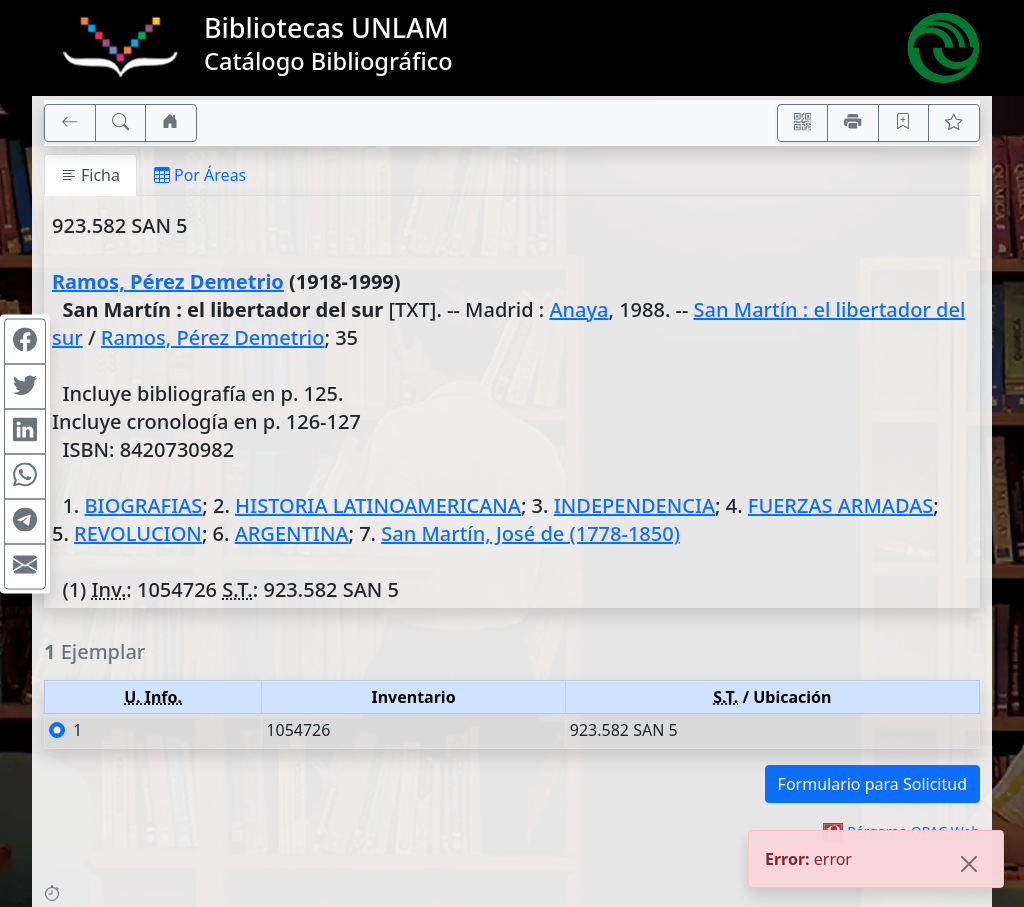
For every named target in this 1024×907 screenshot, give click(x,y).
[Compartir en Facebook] (25, 341)
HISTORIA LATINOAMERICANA (378, 505)
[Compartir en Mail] (25, 566)
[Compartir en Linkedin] (25, 431)
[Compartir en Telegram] (25, 521)
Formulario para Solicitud (872, 784)
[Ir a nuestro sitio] (171, 123)
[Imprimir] (853, 123)
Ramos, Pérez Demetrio (168, 281)
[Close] (969, 866)
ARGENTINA (292, 533)
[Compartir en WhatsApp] (25, 476)
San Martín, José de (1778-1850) (530, 533)
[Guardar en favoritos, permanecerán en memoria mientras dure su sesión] (904, 123)
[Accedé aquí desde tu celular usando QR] (803, 123)
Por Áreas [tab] (200, 175)
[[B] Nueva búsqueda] (121, 123)
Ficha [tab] (90, 175)
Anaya (578, 309)
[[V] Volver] (70, 123)
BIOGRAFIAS (143, 505)
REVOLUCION (138, 533)
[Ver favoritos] (954, 123)
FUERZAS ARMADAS (840, 505)
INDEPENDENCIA (634, 505)
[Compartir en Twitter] (25, 386)
